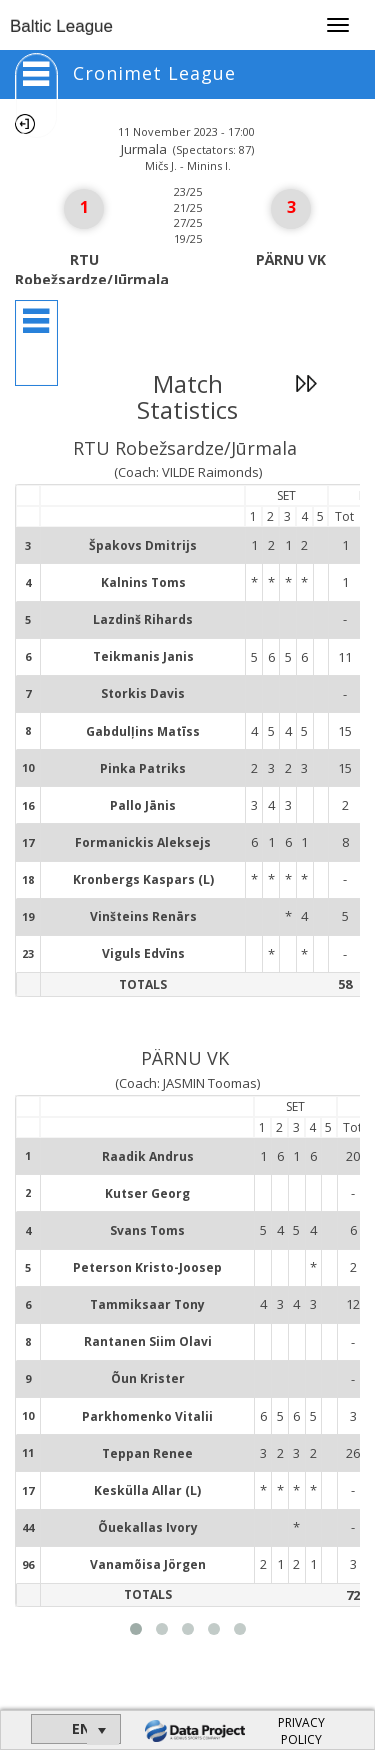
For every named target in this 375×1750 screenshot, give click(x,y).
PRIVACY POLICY (301, 1731)
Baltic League (61, 26)
